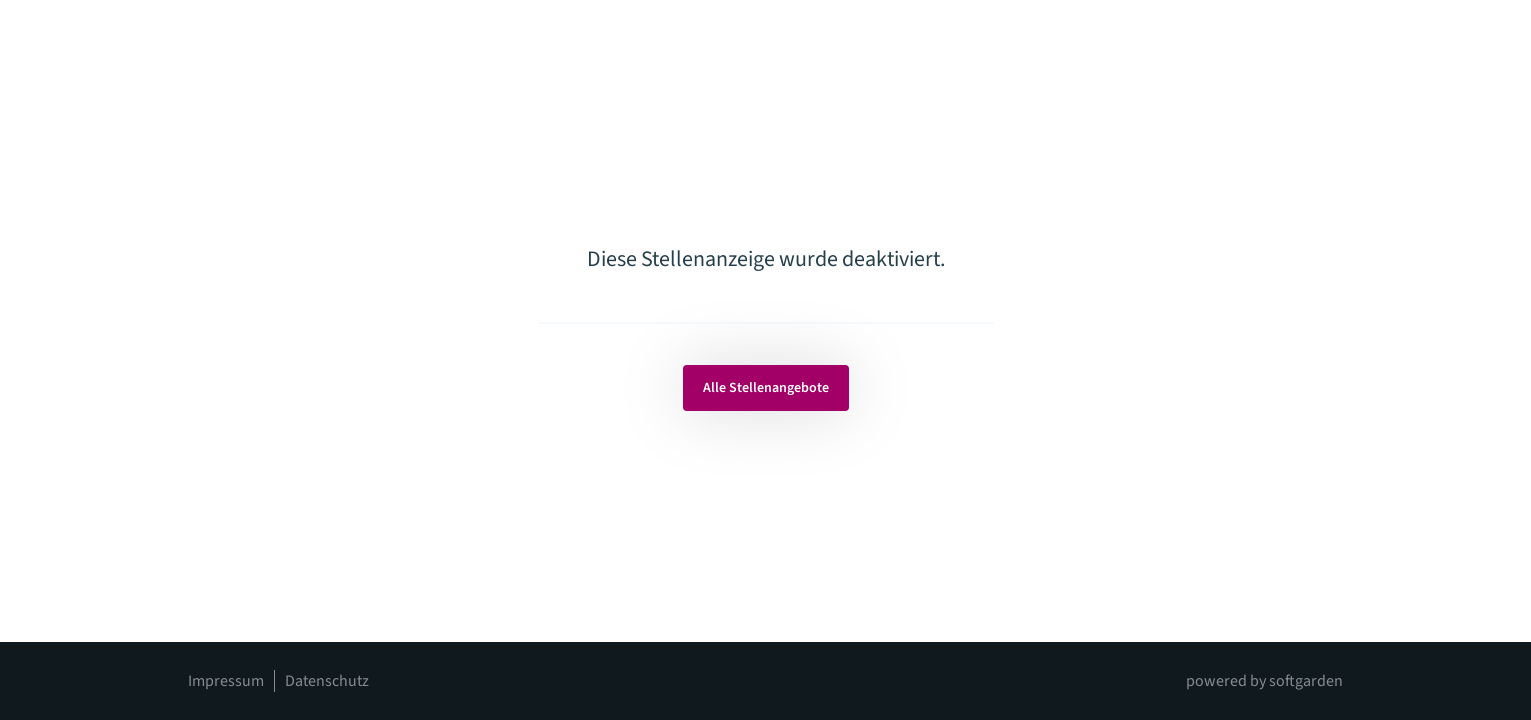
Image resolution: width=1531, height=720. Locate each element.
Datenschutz (327, 681)
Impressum (226, 681)
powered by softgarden (1264, 681)
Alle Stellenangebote (766, 388)
